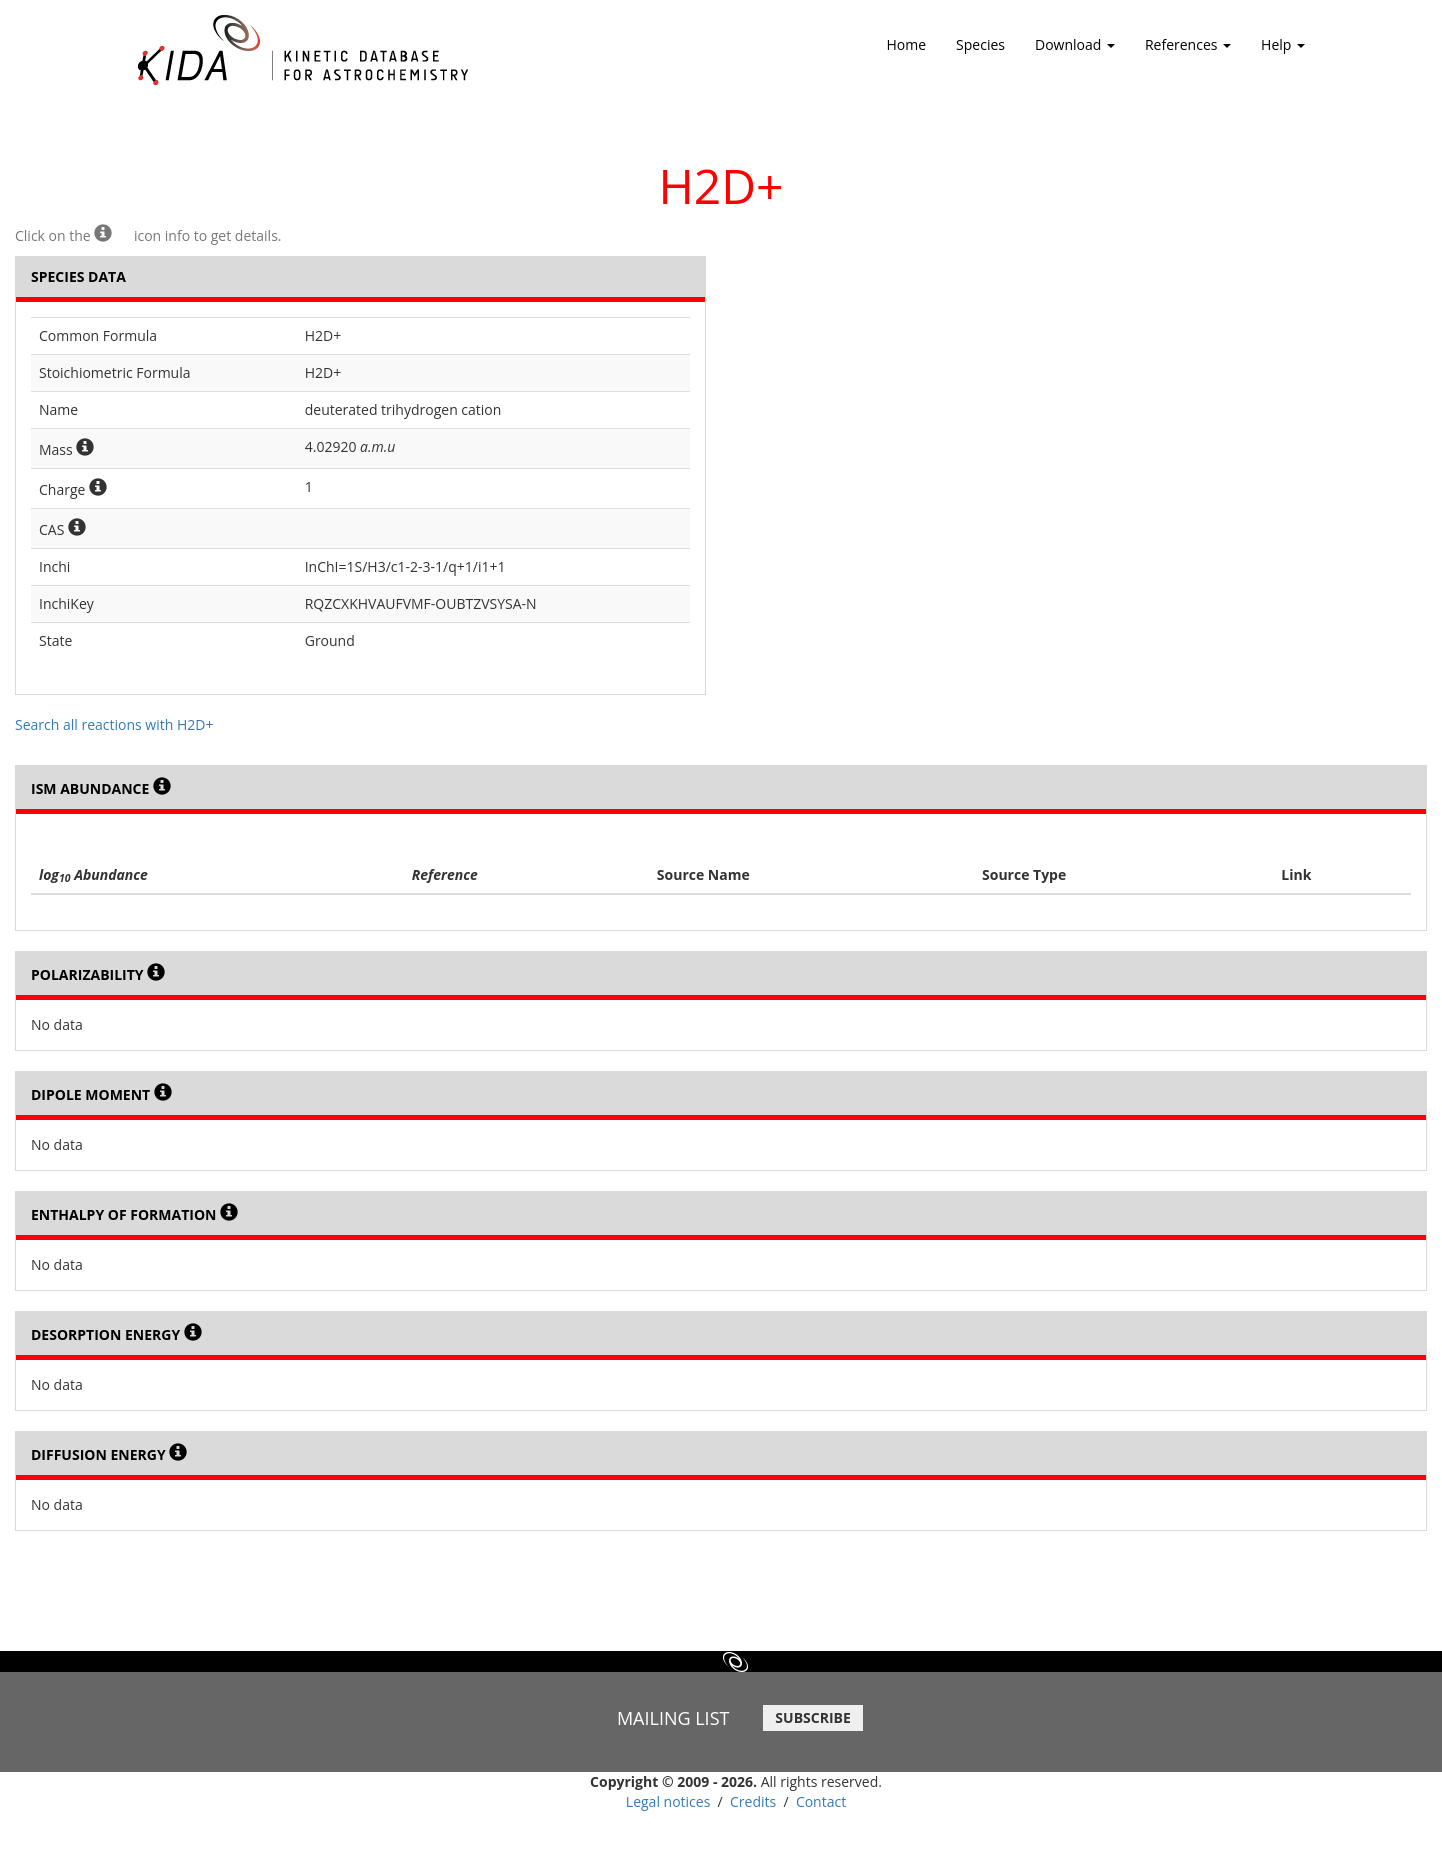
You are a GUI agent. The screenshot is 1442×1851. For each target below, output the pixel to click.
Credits (753, 1801)
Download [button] (1075, 51)
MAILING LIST (673, 1718)
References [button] (1188, 51)
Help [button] (1283, 51)
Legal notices (668, 1801)
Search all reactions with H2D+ (114, 724)
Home (907, 44)
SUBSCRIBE (812, 1717)
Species (980, 44)
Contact (821, 1801)
